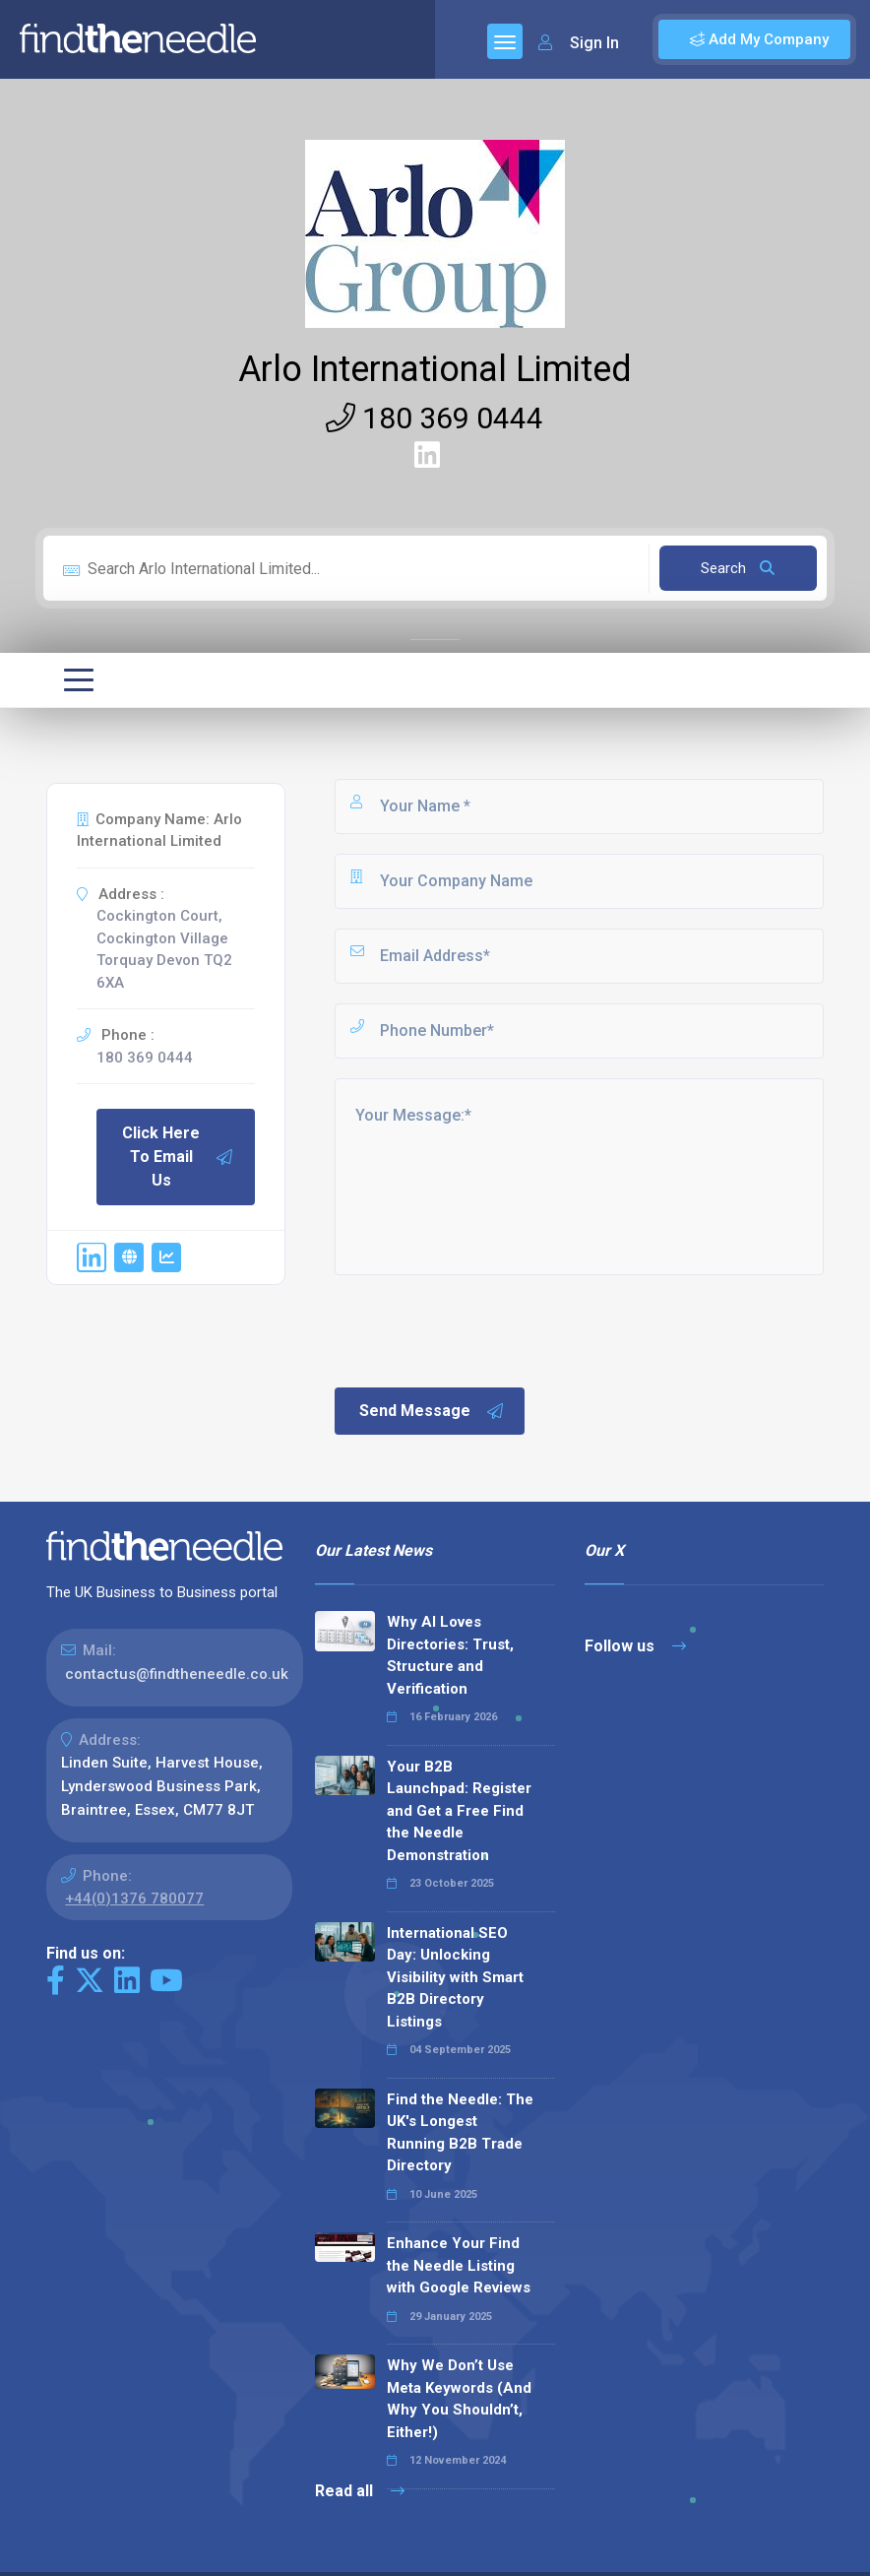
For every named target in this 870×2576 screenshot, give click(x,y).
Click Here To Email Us (178, 1157)
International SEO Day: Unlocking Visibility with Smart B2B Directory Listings (455, 1977)
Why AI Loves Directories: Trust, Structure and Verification (450, 1655)
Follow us (635, 1646)
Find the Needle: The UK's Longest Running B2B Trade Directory (460, 2133)
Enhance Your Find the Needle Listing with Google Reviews (458, 2265)
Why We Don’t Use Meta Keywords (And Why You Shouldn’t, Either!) (459, 2398)
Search (738, 568)
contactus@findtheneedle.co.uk (176, 1674)
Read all (359, 2490)
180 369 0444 (434, 418)
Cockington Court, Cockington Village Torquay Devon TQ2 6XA (164, 949)
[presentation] (481, 1329)
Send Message (432, 1411)
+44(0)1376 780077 (134, 1898)
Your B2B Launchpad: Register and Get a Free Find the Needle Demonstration (459, 1811)
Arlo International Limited (435, 369)
